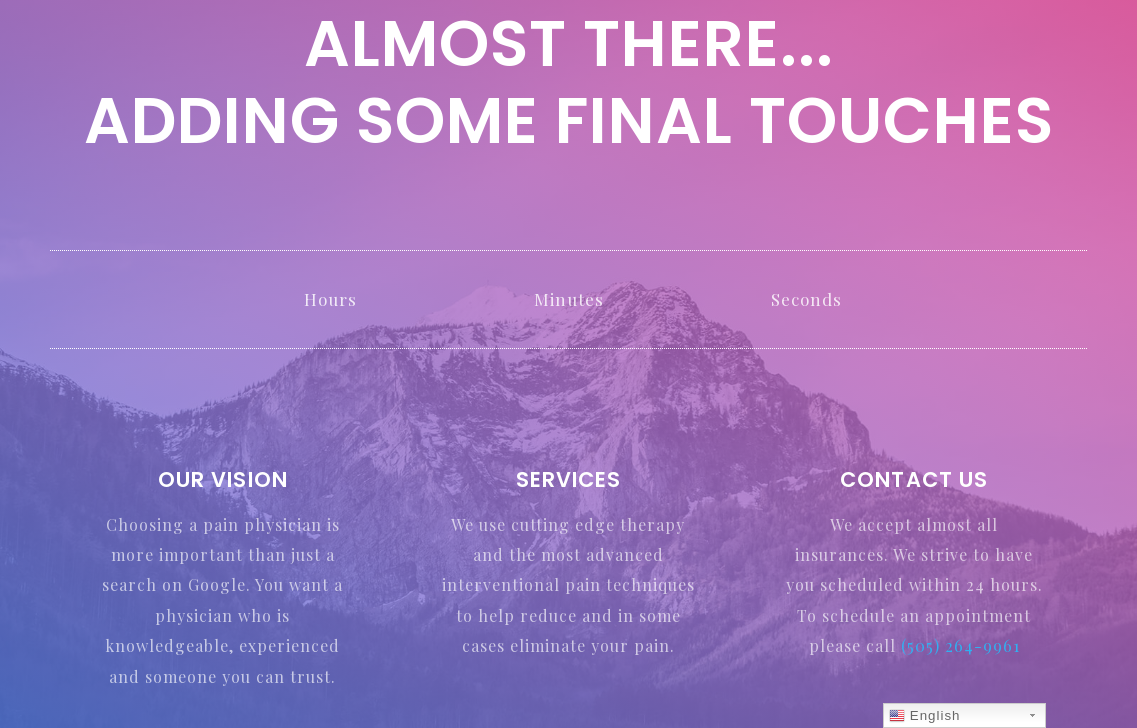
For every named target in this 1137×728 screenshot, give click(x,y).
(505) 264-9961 (960, 645)
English (924, 716)
